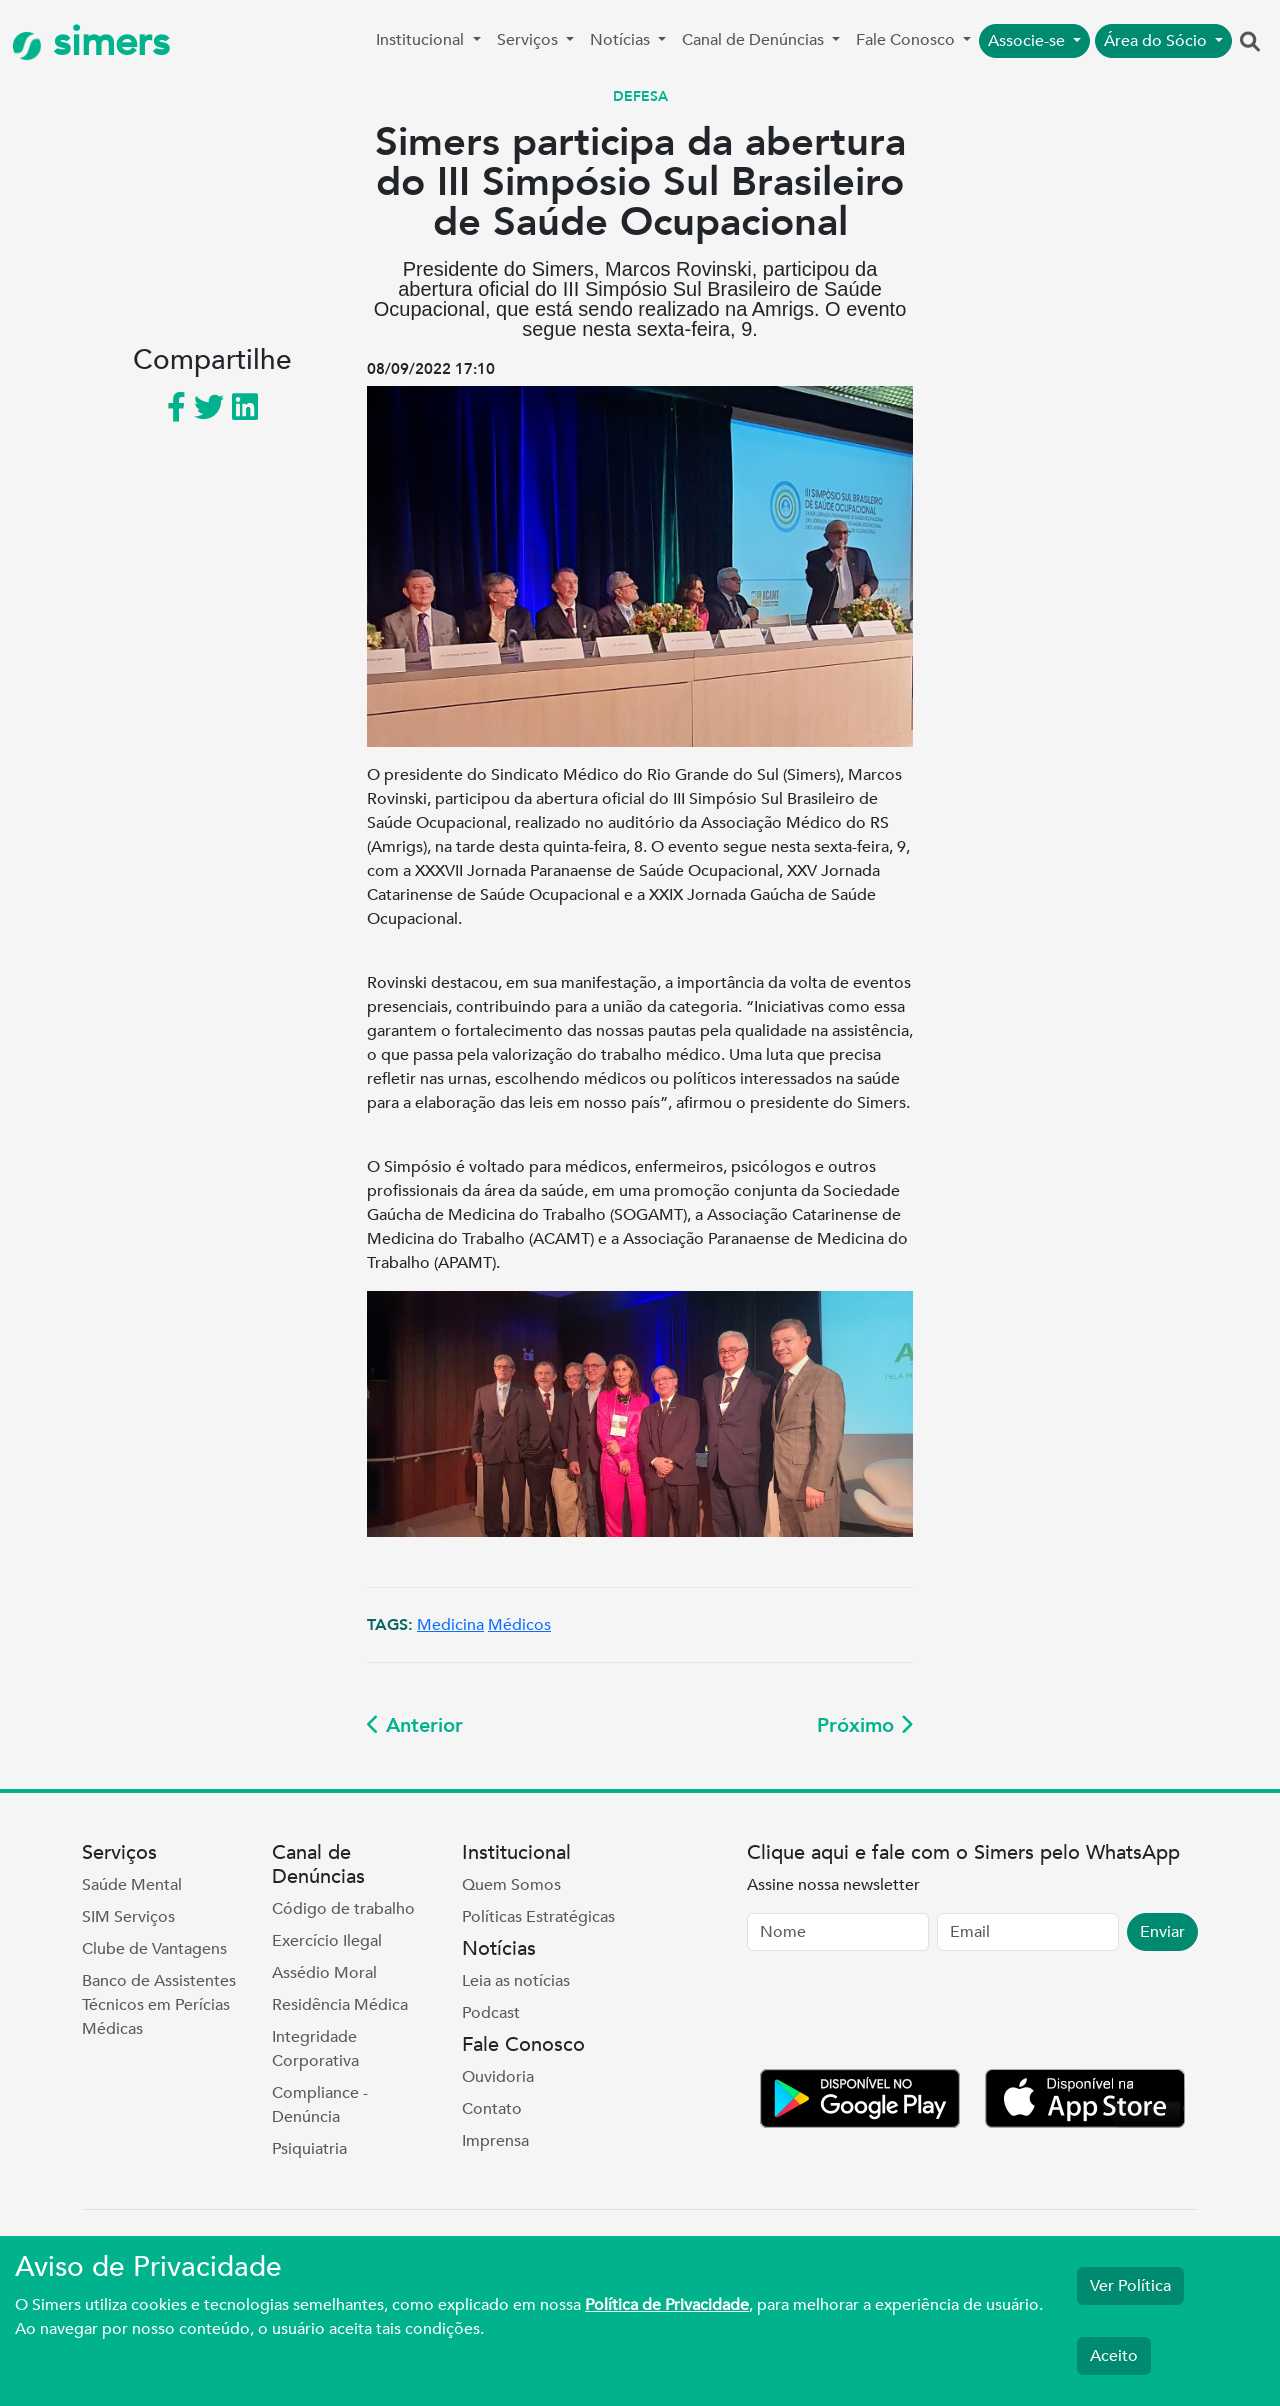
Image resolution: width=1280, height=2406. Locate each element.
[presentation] (899, 2014)
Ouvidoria (498, 2077)
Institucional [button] (422, 40)
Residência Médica (340, 2005)
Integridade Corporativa (315, 2049)
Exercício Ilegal (327, 1941)
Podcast (491, 2013)
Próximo (865, 1725)
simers (91, 42)
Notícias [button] (622, 40)
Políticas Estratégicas (538, 1917)
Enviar (1162, 1932)
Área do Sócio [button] (1157, 41)
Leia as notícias (516, 1981)
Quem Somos (511, 1885)
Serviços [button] (529, 40)
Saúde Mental (132, 1885)
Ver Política (1130, 2286)
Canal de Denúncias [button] (755, 40)
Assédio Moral (324, 1973)
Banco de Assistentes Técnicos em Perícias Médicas (159, 2005)
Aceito (1114, 2356)
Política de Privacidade (667, 2305)
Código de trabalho (343, 1909)
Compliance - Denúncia (320, 2105)
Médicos (519, 1625)
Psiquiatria (309, 2149)
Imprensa (495, 2141)
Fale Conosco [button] (907, 40)
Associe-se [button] (1028, 41)
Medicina (450, 1625)
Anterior (415, 1725)
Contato (492, 2109)
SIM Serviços (128, 1917)
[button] (1250, 43)
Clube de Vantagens (154, 1949)
